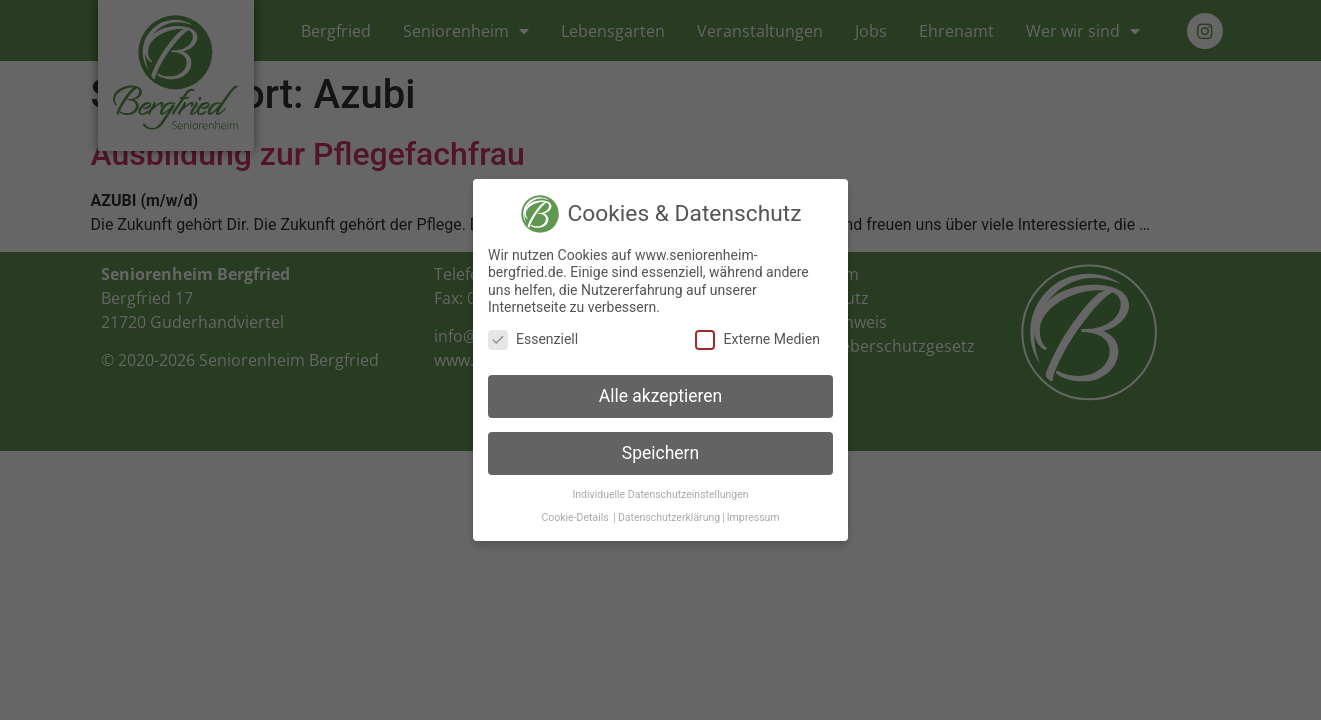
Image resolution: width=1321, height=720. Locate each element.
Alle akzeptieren (661, 396)
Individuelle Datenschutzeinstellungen (660, 494)
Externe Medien (757, 339)
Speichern (660, 453)
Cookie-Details (574, 517)
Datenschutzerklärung (669, 517)
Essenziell (533, 339)
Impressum (753, 517)
